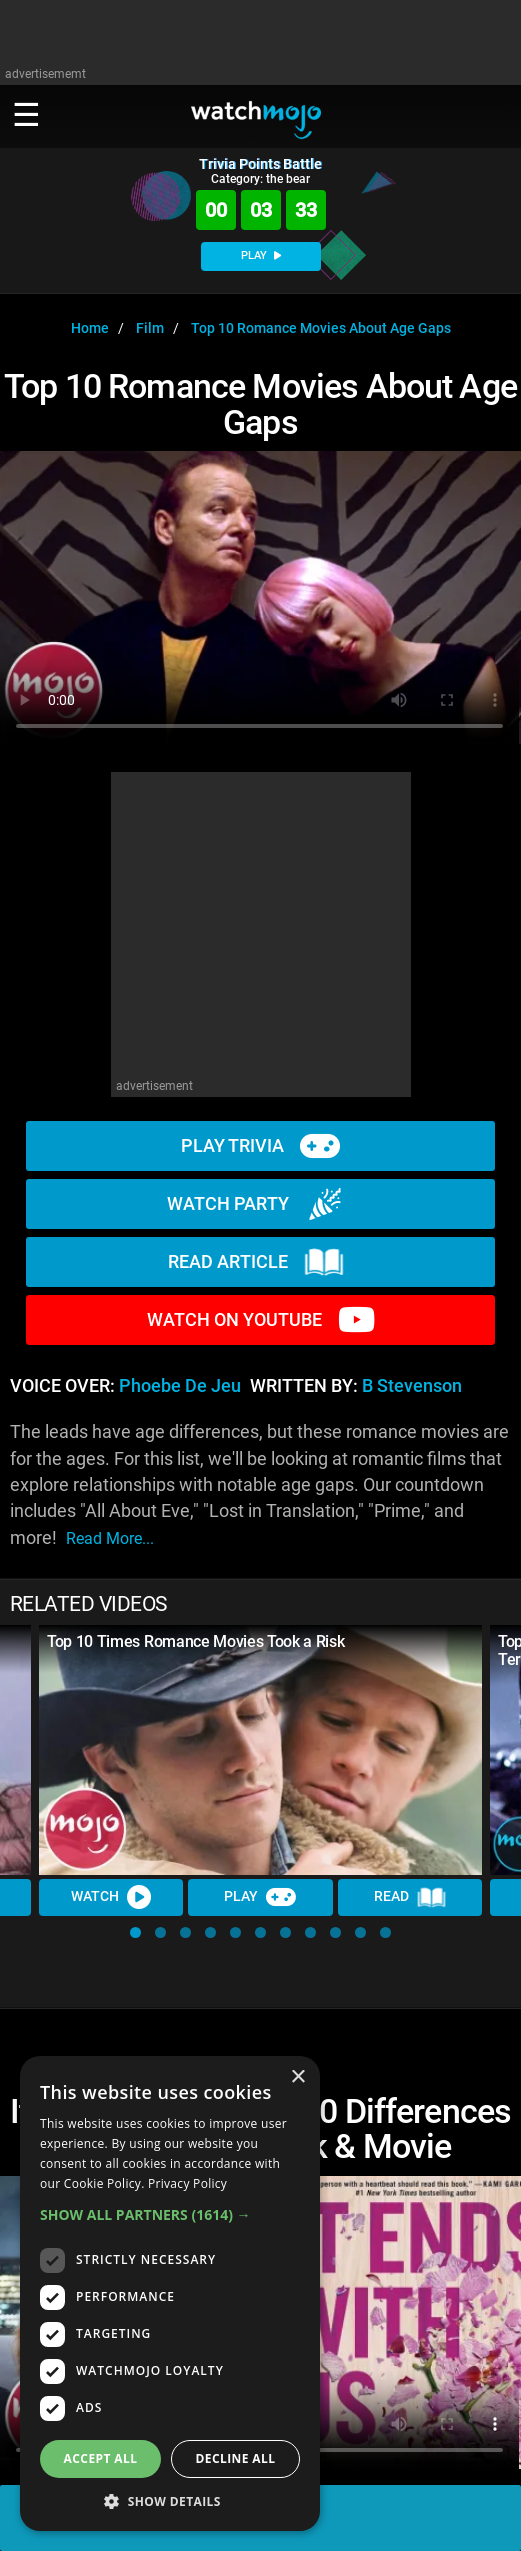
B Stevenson (412, 1386)
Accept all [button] (101, 2458)
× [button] (297, 2077)
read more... (110, 1538)
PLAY (261, 255)
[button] (135, 1932)
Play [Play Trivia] (260, 1897)
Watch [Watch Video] (111, 1897)
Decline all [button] (236, 2458)
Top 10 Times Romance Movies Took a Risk (196, 1641)
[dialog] (170, 2293)
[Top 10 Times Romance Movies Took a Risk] (260, 1749)
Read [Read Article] (410, 1898)
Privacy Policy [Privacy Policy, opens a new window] (187, 2183)
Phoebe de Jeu (180, 1386)
